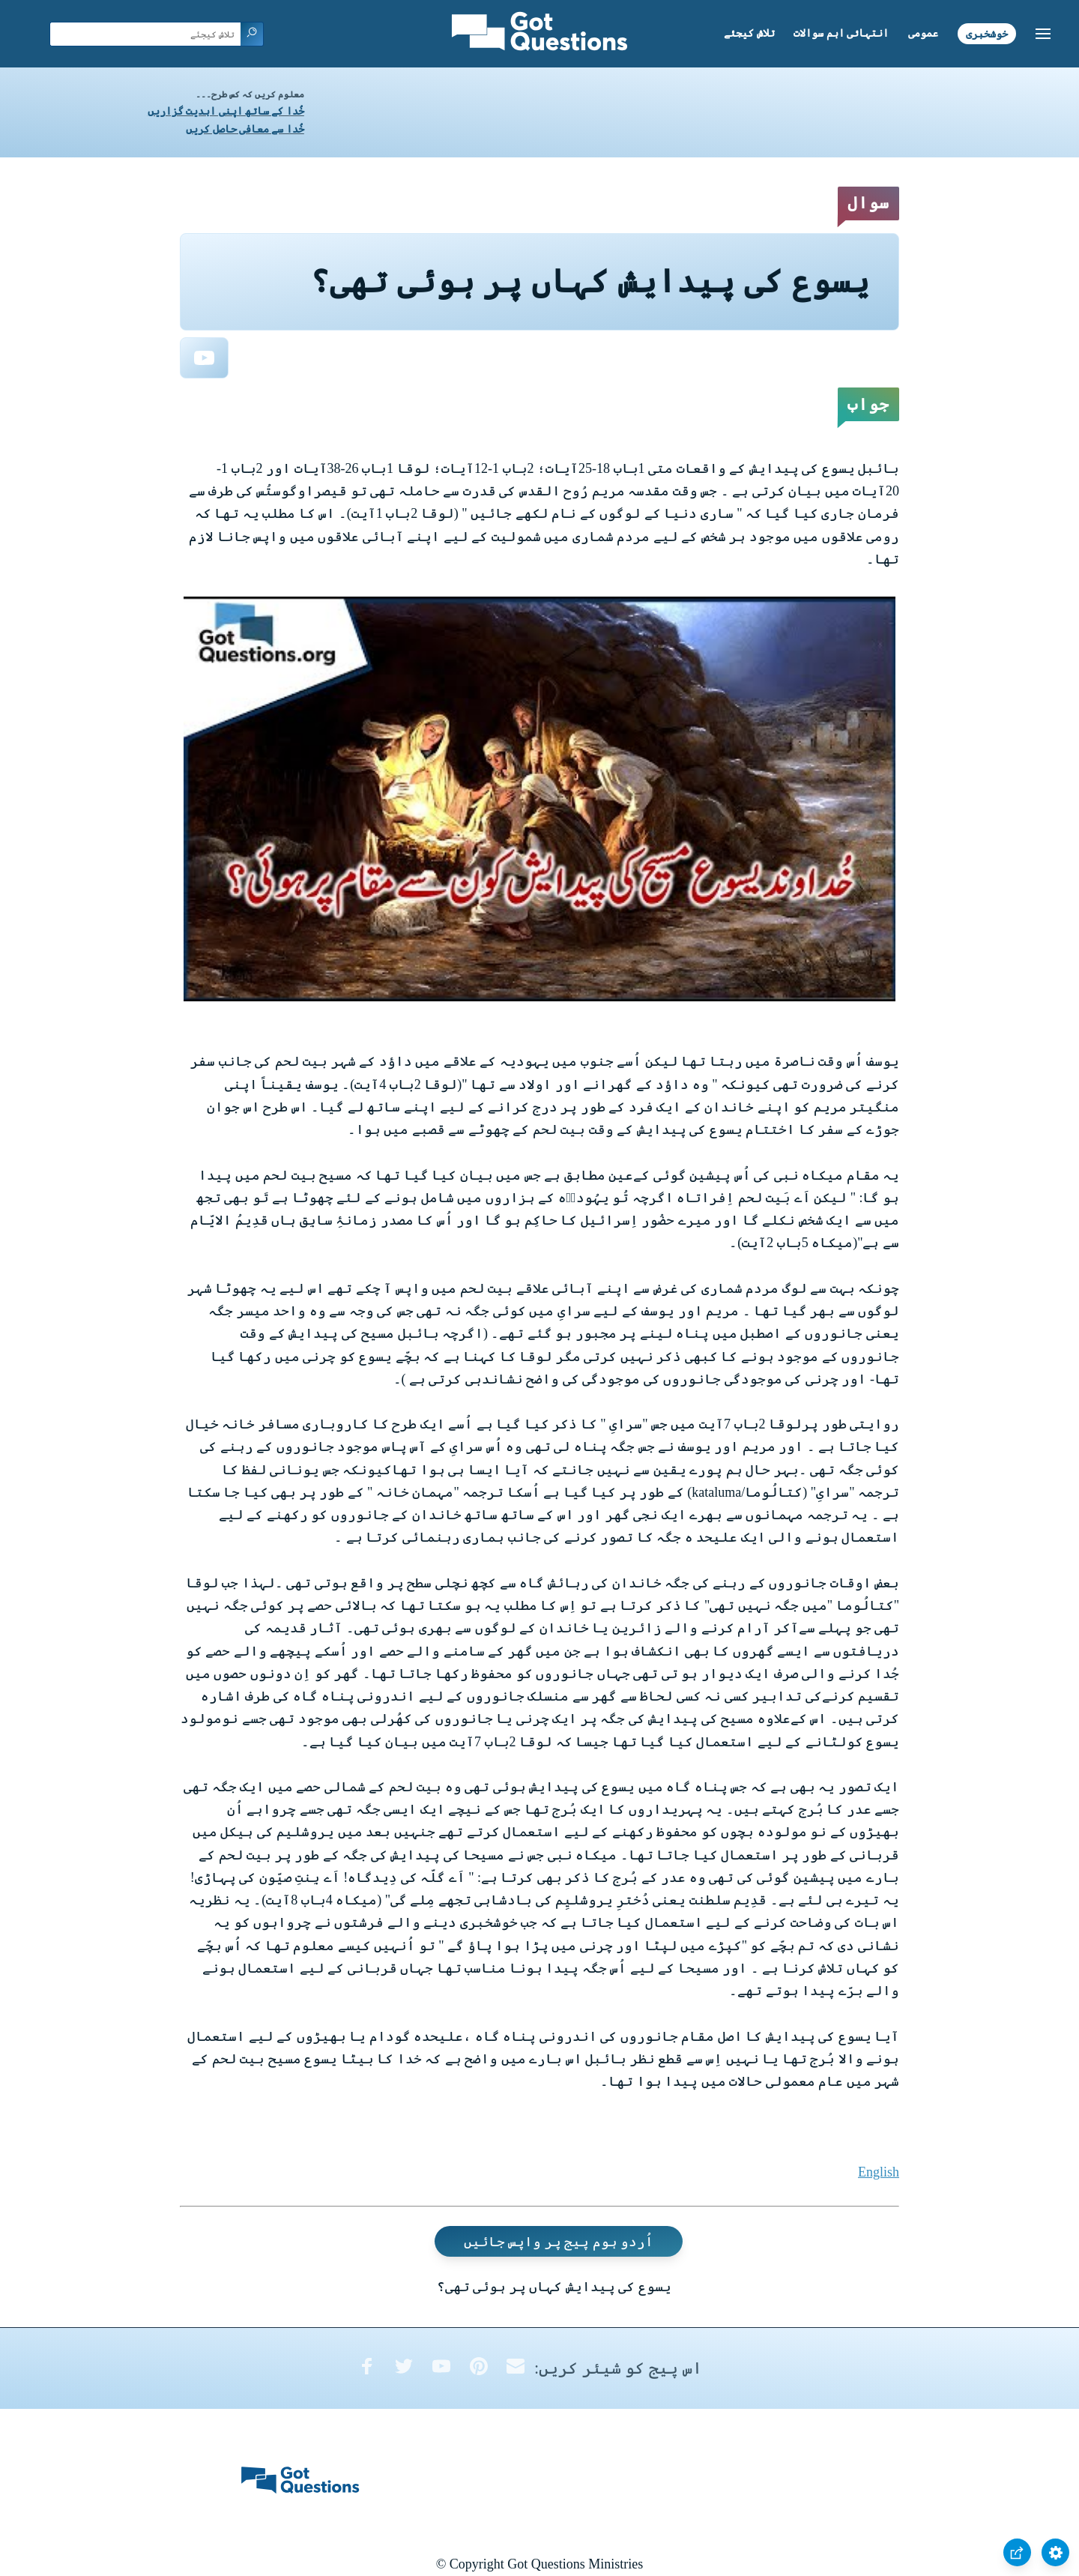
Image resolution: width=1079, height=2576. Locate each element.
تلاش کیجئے (749, 33)
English (878, 2172)
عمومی (923, 33)
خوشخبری (987, 33)
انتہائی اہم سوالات (841, 33)
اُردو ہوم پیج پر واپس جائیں (559, 2241)
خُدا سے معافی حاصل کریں (245, 129)
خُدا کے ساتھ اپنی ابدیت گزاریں (226, 111)
